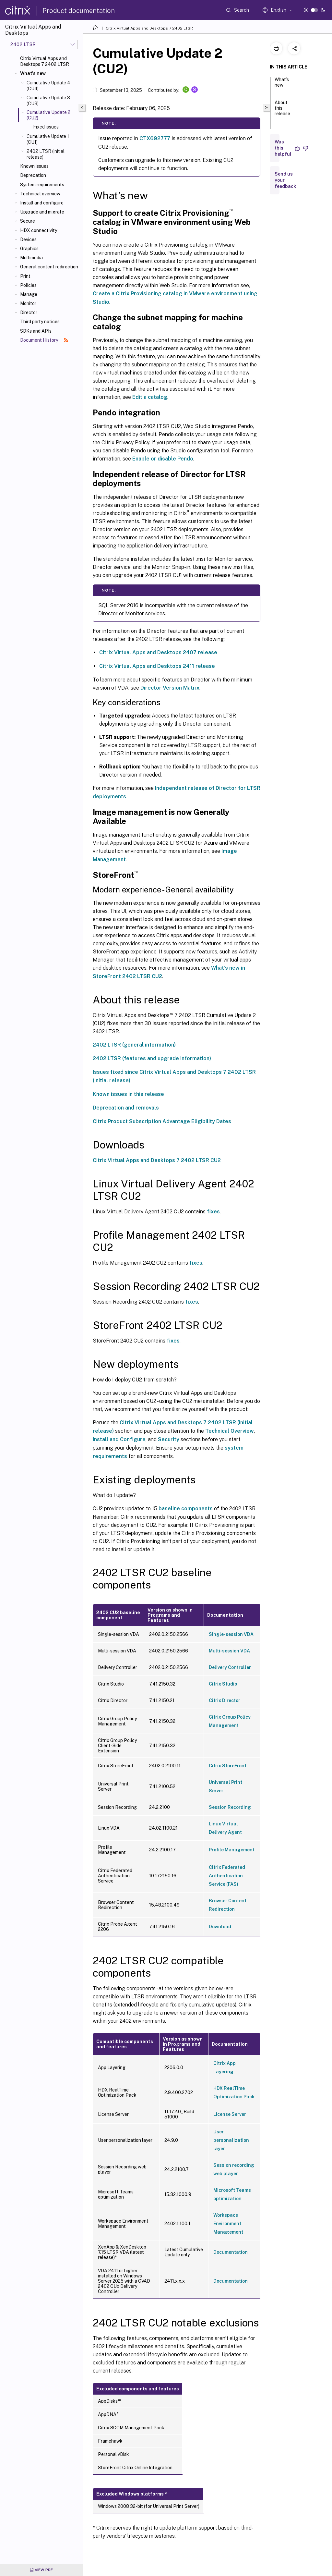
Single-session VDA (231, 1634)
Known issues (34, 166)
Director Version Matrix (169, 688)
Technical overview (40, 193)
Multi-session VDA (229, 1650)
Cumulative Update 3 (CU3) (48, 100)
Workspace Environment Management (228, 2224)
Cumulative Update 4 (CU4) (48, 85)
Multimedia (31, 257)
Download (220, 1926)
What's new (33, 73)
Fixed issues (46, 126)
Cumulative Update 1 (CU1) (48, 139)
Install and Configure (119, 1439)
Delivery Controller (230, 1667)
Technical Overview (229, 1431)
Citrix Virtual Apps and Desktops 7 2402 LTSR (44, 61)
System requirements (42, 184)
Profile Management (232, 1849)
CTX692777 (154, 138)
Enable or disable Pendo (162, 459)
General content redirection (49, 266)
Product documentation (78, 11)
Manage (28, 294)
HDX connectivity (38, 230)
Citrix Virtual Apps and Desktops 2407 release (158, 652)
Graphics (29, 248)
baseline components (186, 1508)
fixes (213, 1211)
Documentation (230, 2252)
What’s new (282, 85)
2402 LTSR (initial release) (46, 154)
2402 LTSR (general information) (134, 1045)
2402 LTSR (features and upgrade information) (152, 1058)
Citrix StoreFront (227, 1765)
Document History (44, 340)
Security (168, 1439)
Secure (27, 221)
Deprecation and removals (126, 1108)
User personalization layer (231, 2140)
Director (28, 312)
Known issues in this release (128, 1094)
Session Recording (230, 1807)
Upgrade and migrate (42, 212)
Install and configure (42, 202)
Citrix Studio (223, 1684)
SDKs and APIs (36, 331)
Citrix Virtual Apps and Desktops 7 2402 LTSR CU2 (157, 1160)
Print (25, 276)
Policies (28, 285)
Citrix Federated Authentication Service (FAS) (227, 1876)
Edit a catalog (149, 397)
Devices (28, 239)
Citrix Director (224, 1700)
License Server (229, 2114)
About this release (282, 111)
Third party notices (40, 321)
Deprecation (33, 175)
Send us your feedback (285, 180)
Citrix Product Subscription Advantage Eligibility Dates (162, 1121)
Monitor (28, 303)
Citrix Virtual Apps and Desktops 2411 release (157, 666)
